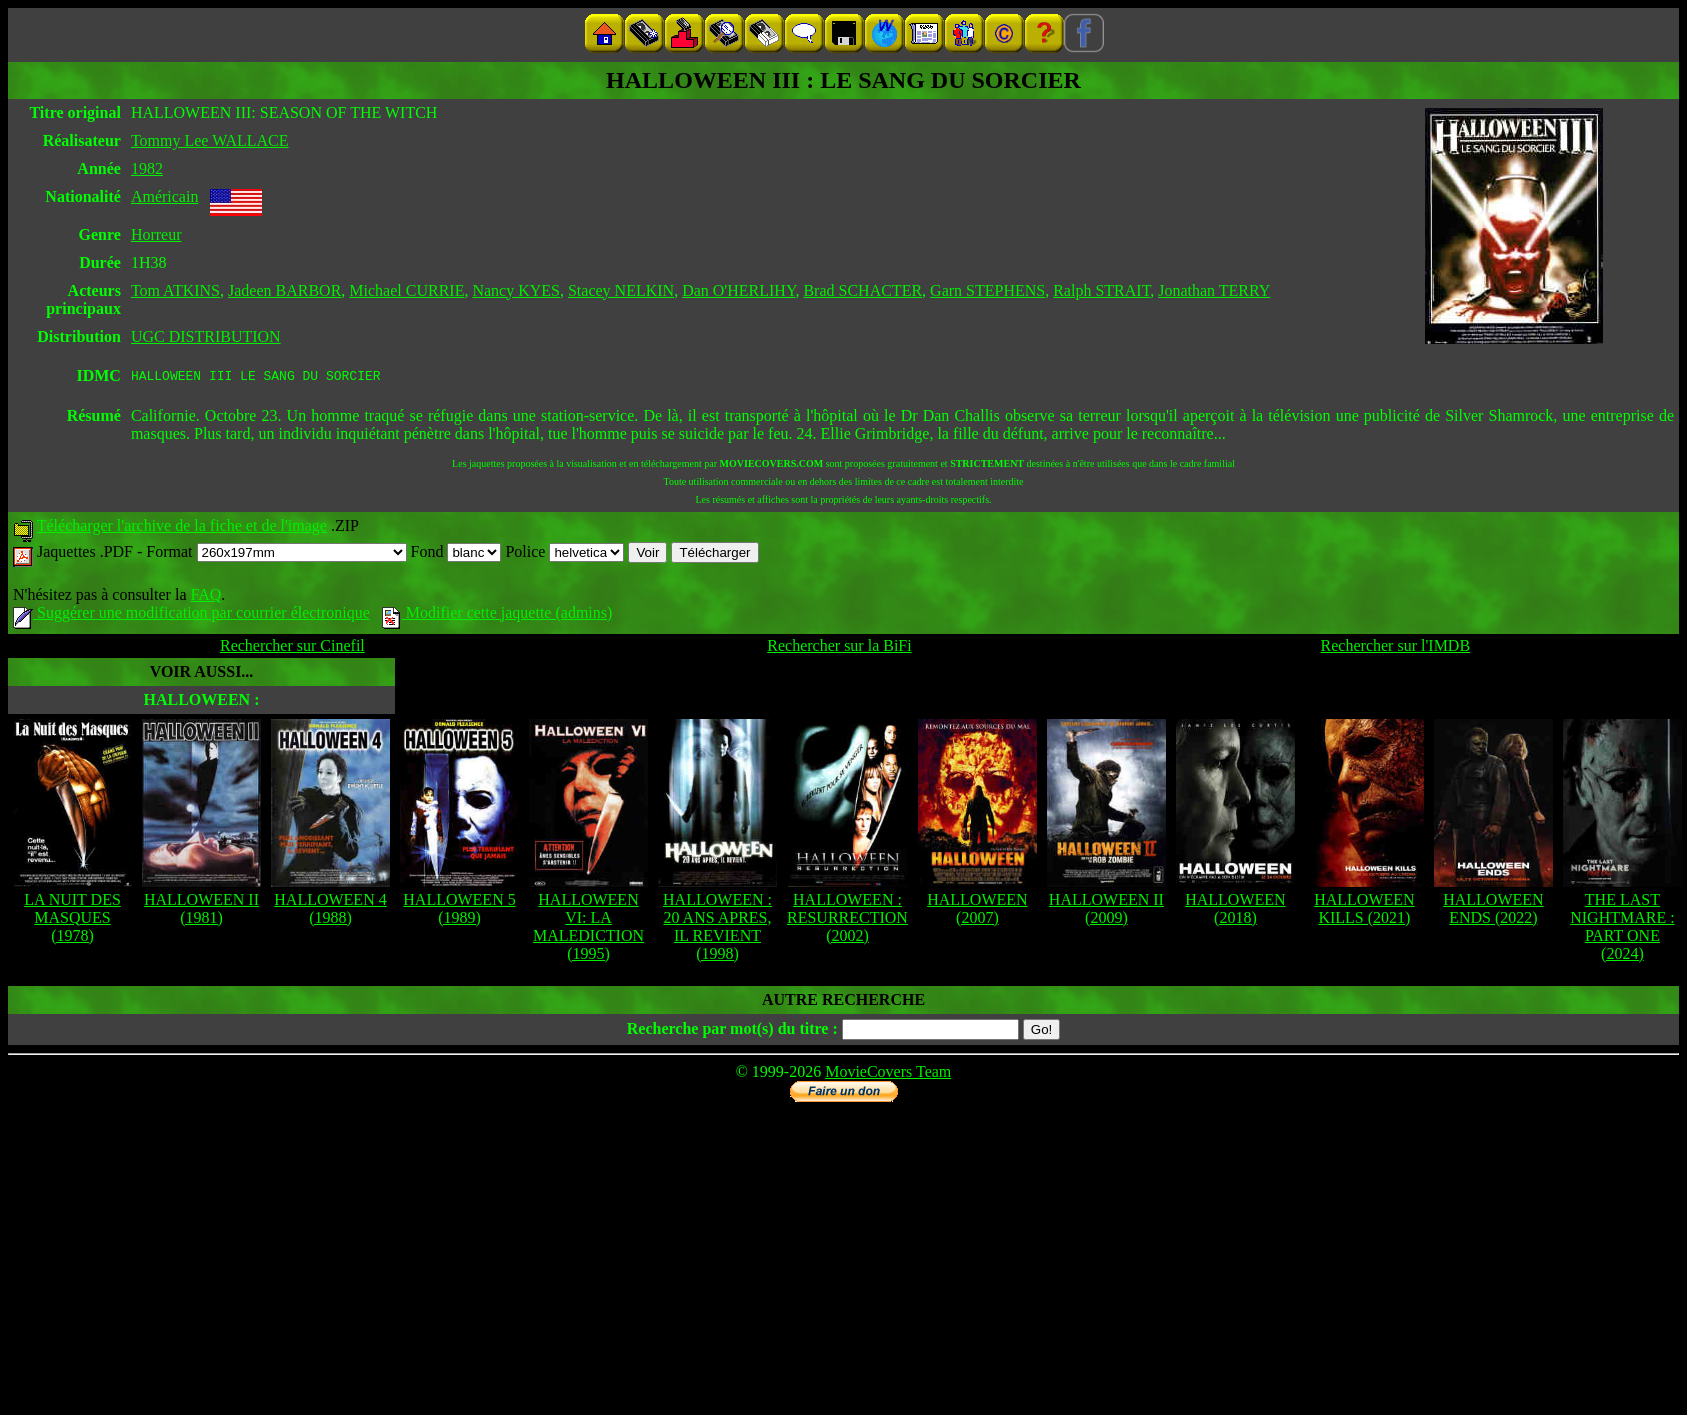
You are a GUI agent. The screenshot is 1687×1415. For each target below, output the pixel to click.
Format (276, 554)
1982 (147, 168)
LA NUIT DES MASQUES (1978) (72, 920)
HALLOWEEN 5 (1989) (459, 911)
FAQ (205, 597)
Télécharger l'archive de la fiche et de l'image (182, 528)
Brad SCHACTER (862, 290)
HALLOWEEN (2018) (1235, 911)
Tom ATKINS (175, 290)
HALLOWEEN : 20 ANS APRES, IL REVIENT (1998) (717, 929)
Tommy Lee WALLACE (210, 140)
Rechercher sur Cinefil (292, 648)
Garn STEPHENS (987, 290)
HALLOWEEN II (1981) (201, 911)
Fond (456, 554)
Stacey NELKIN (621, 290)
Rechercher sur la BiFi (839, 648)
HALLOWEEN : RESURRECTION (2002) (847, 920)
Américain (165, 196)
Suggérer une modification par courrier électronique (191, 615)
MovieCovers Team (888, 1074)
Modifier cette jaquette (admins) (497, 615)
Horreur (156, 234)
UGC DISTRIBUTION (206, 336)
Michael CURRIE (406, 290)
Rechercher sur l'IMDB (1396, 648)
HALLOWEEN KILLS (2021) (1364, 911)
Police (564, 554)
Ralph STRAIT (1101, 290)
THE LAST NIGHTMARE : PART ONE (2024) (1622, 929)
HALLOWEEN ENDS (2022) (1493, 911)
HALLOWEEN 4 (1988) (330, 911)
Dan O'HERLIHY (738, 290)
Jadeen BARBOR (284, 290)
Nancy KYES (516, 290)
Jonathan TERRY (1214, 290)
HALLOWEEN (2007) (977, 911)
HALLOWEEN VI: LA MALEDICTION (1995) (588, 929)
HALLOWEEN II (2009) (1106, 911)
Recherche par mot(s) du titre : (732, 1031)
